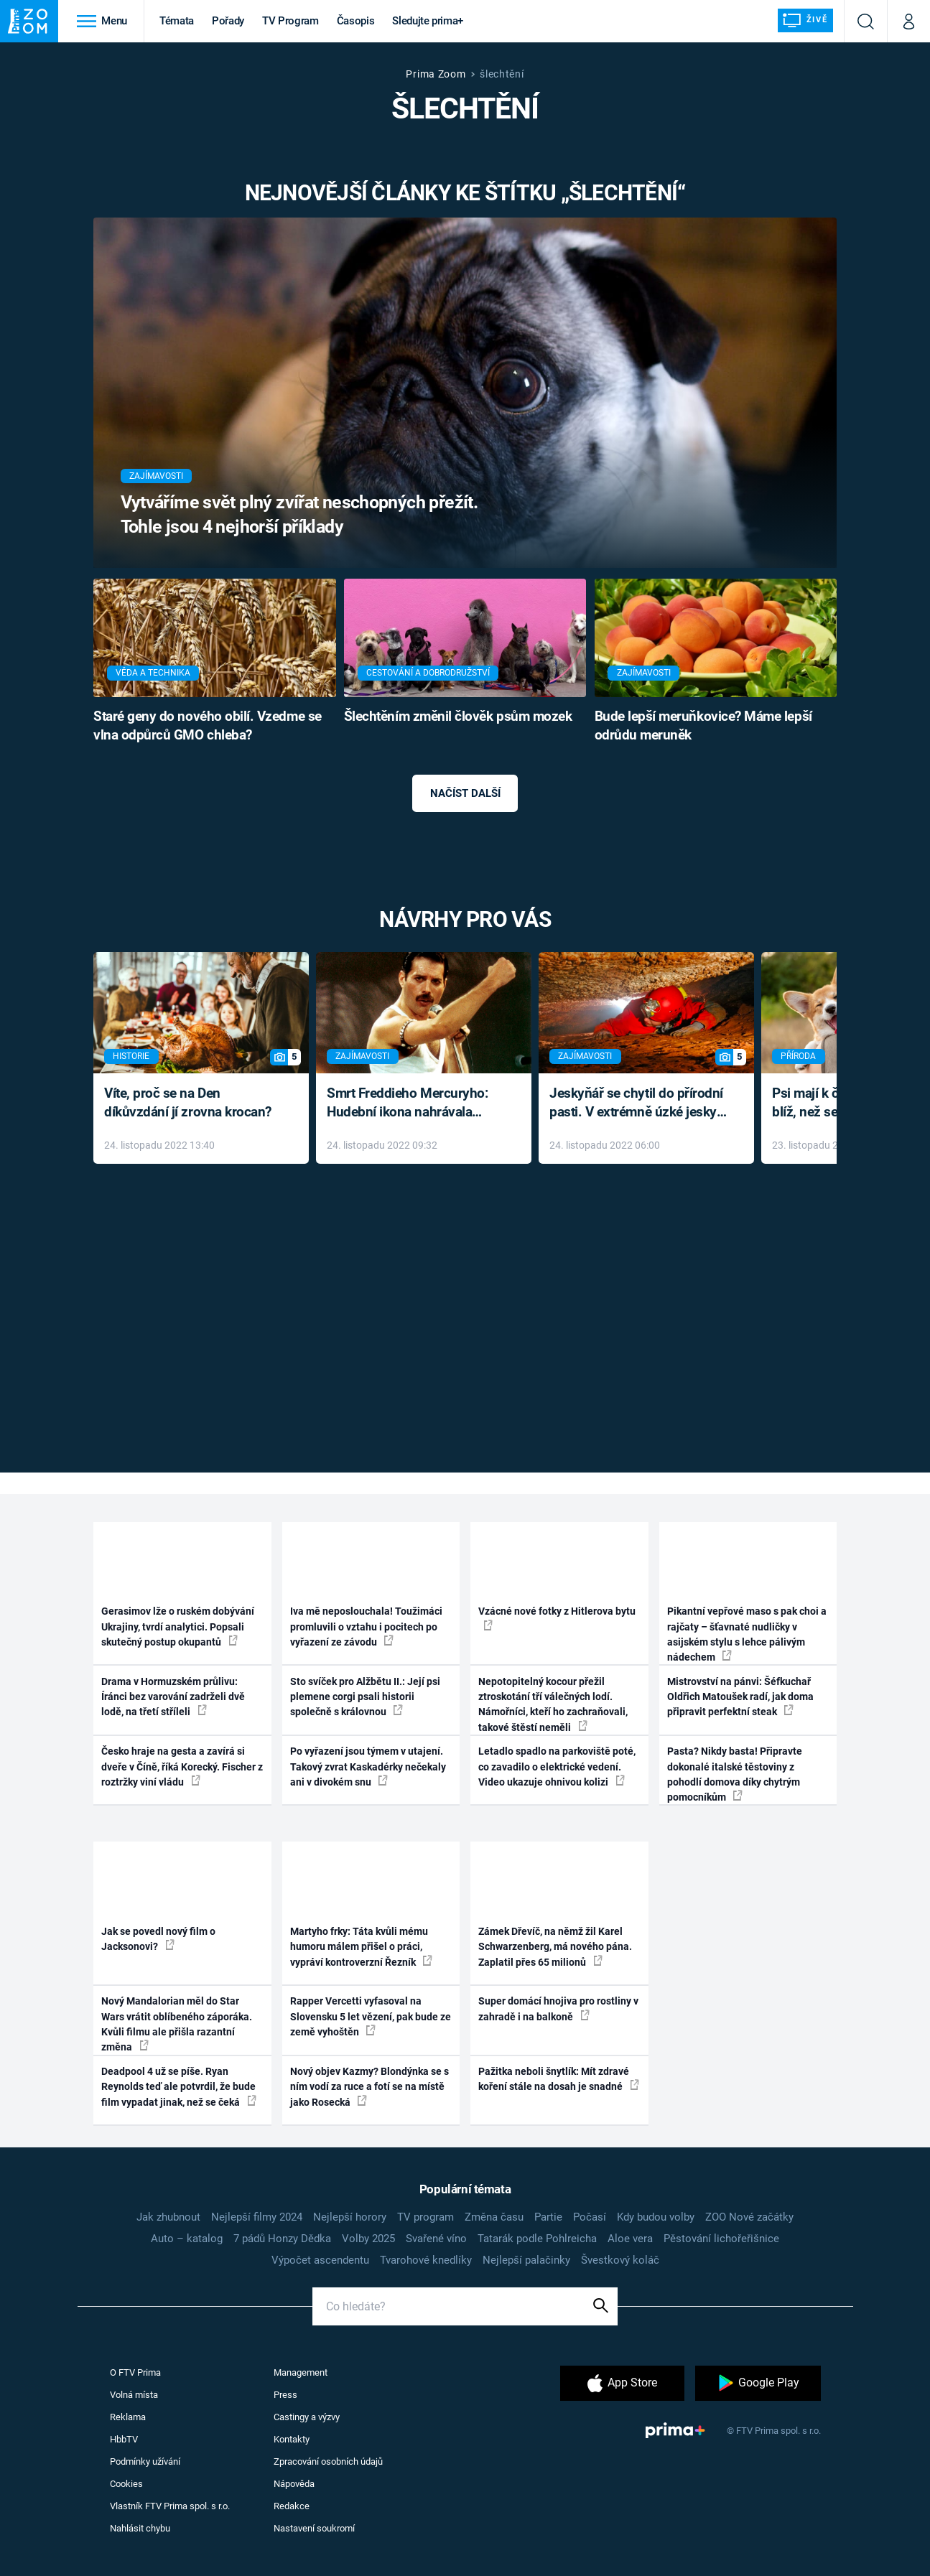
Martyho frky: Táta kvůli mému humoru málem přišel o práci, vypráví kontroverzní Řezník (361, 1947)
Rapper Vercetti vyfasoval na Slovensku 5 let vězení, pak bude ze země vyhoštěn (370, 2016)
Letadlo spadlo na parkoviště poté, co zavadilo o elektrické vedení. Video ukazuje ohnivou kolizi (557, 1766)
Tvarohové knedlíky (426, 2260)
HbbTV (124, 2439)
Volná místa (134, 2394)
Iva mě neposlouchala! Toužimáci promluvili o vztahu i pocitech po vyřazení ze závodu (366, 1626)
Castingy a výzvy (307, 2417)
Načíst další (465, 793)
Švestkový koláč (620, 2260)
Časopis (356, 20)
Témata (176, 20)
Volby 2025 (368, 2238)
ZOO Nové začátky (749, 2217)
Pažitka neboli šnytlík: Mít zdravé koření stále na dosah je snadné (558, 2079)
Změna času (494, 2217)
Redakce (292, 2506)
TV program (425, 2217)
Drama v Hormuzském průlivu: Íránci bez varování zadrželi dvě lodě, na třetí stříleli (173, 1697)
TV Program (290, 20)
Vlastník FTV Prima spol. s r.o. (170, 2506)
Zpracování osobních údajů (328, 2461)
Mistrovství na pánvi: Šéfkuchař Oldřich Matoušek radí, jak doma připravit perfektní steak (740, 1697)
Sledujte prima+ (427, 20)
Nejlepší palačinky (526, 2260)
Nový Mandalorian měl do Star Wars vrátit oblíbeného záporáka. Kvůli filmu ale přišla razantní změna (176, 2024)
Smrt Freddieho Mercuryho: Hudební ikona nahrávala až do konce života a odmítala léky (413, 1104)
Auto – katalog (187, 2238)
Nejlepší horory (349, 2217)
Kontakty (292, 2439)
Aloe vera (630, 2238)
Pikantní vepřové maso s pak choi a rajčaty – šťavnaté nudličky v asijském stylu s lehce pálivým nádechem (747, 1634)
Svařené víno (436, 2238)
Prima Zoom (435, 74)
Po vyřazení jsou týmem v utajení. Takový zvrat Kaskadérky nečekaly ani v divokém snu (368, 1766)
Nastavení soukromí (314, 2528)
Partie (548, 2217)
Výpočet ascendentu (320, 2260)
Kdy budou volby (655, 2217)
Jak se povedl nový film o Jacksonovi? (158, 1939)
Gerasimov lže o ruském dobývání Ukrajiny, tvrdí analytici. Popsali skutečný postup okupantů (177, 1626)
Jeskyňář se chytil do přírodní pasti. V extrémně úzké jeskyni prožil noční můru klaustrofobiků (638, 1104)
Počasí (589, 2217)
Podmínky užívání (145, 2461)
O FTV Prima (135, 2372)
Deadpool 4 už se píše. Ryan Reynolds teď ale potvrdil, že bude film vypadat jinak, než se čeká (178, 2087)
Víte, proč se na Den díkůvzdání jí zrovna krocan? (187, 1103)
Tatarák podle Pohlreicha (537, 2238)
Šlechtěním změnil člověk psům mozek (458, 716)
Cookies (126, 2483)
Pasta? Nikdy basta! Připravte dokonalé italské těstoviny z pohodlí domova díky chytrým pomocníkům (734, 1774)
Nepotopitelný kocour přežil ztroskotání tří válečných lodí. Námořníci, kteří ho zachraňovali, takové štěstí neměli (553, 1704)
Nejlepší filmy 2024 (256, 2217)
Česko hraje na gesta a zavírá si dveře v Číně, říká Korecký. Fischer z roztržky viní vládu (182, 1766)
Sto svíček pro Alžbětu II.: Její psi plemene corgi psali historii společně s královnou (365, 1697)
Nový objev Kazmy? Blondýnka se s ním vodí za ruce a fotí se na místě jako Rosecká (369, 2087)
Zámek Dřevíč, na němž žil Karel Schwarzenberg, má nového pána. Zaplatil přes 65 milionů (555, 1947)
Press (285, 2394)
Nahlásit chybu (140, 2528)
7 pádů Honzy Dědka (282, 2238)
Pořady (228, 20)
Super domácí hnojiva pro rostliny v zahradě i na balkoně (558, 2008)
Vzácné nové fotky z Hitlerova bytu (557, 1617)
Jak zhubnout (168, 2217)
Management (300, 2372)
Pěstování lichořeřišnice (721, 2238)
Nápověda (294, 2483)
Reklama (128, 2417)
